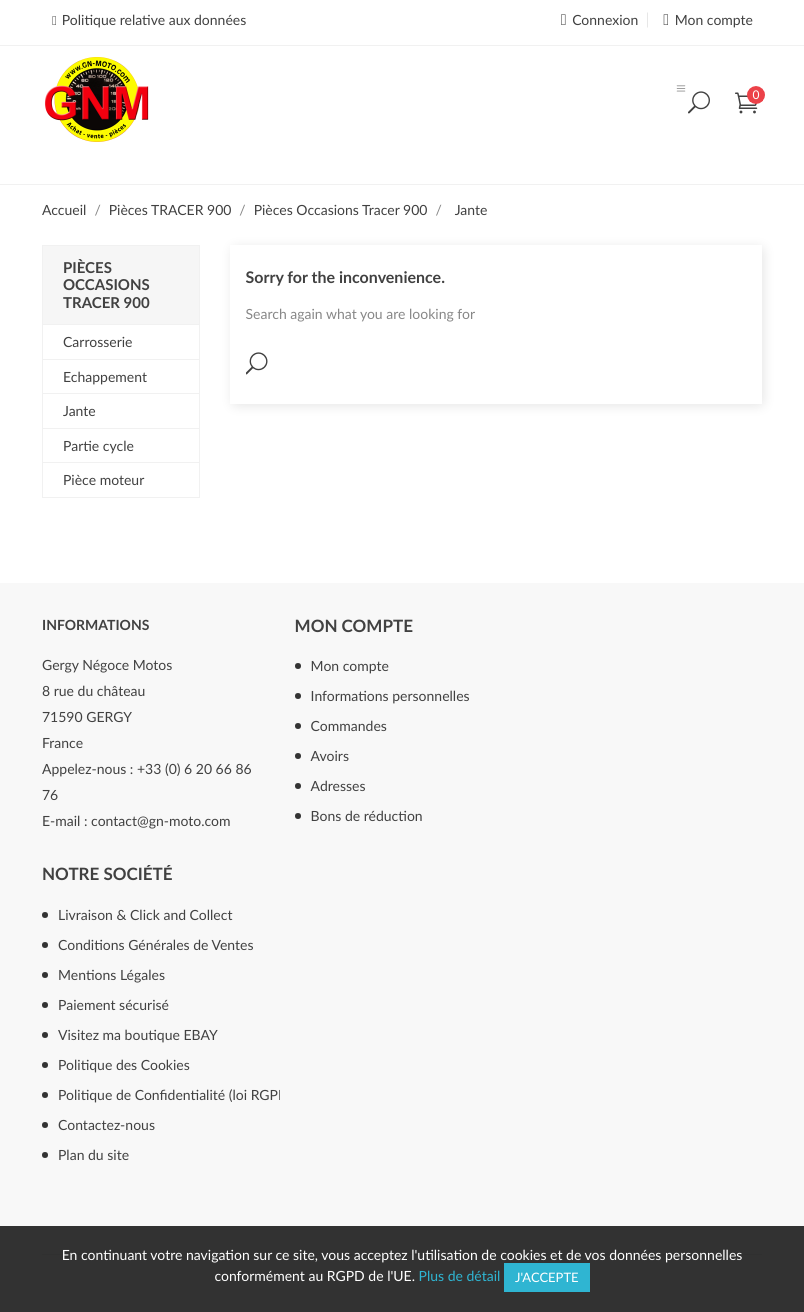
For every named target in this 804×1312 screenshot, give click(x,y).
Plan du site (93, 1154)
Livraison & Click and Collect (145, 914)
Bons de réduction (367, 815)
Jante (79, 410)
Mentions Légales (111, 974)
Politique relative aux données (154, 19)
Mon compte (354, 625)
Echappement (105, 376)
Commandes (349, 725)
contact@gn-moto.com (160, 820)
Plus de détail (460, 1275)
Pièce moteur (103, 479)
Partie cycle (98, 445)
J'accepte (547, 1277)
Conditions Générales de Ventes (156, 944)
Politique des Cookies (124, 1064)
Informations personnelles (390, 695)
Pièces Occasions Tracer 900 (106, 285)
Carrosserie (98, 341)
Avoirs (330, 755)
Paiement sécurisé (113, 1004)
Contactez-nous (106, 1124)
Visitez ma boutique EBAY (138, 1034)
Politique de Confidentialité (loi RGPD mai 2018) (198, 1094)
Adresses (338, 785)
